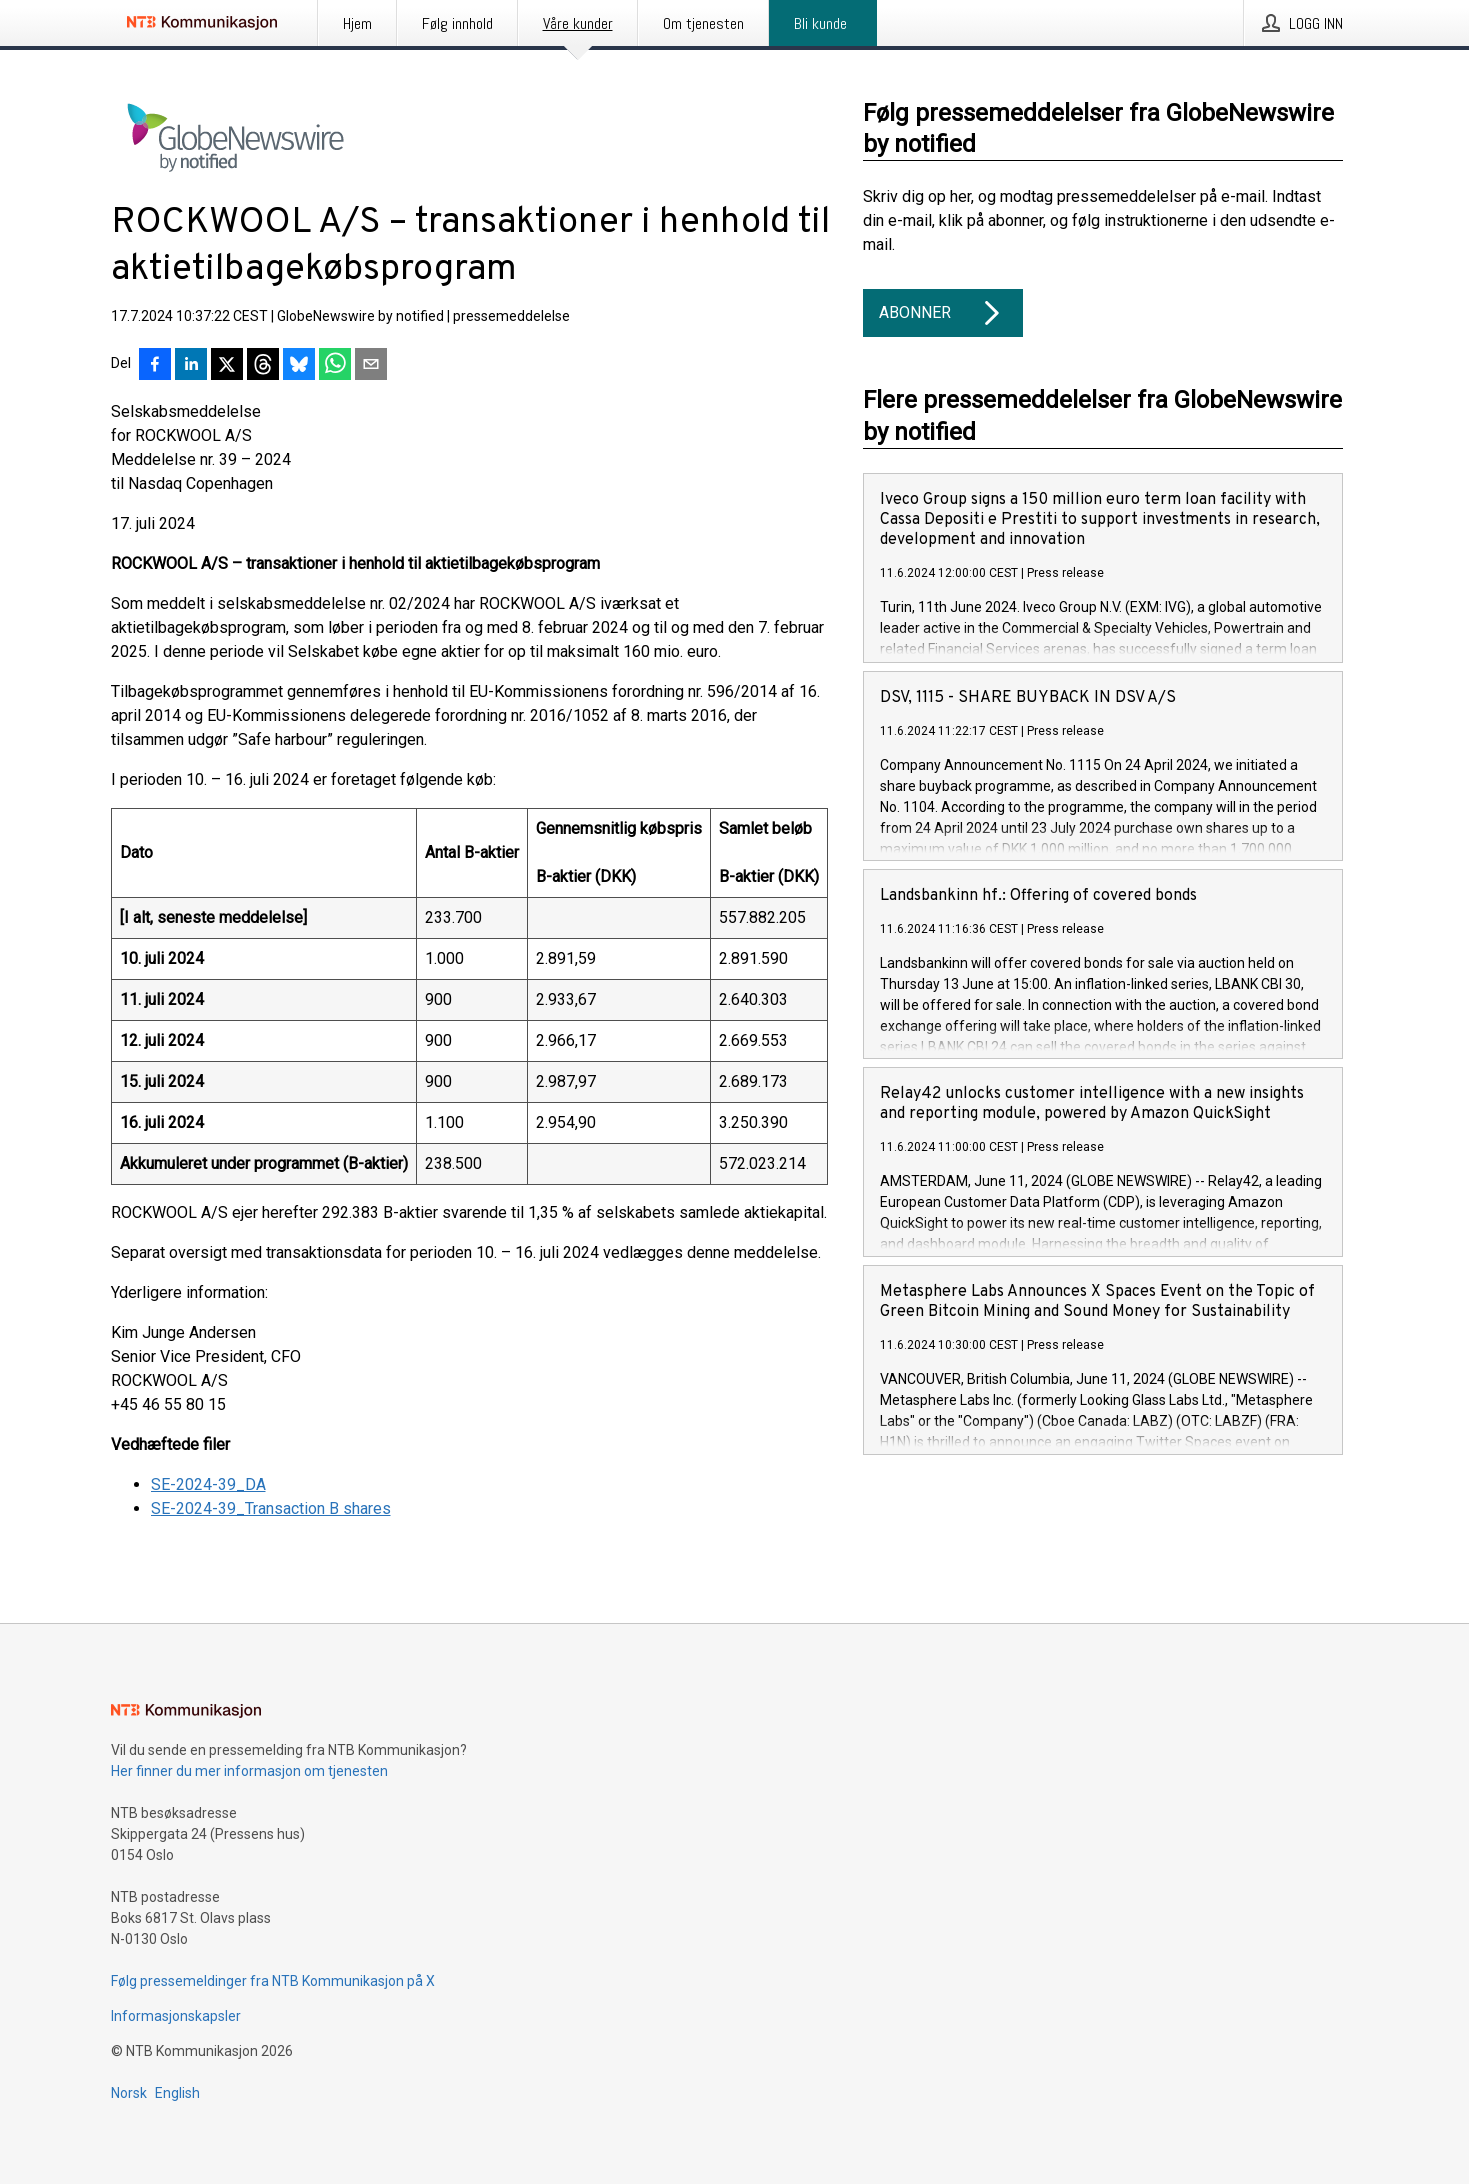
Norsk (129, 2093)
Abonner (943, 313)
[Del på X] (227, 366)
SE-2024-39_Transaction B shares (271, 1508)
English (177, 2093)
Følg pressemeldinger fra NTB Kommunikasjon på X (273, 1981)
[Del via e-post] (371, 366)
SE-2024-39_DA (208, 1484)
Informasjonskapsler (176, 2016)
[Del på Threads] (263, 366)
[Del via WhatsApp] (335, 366)
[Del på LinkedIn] (191, 366)
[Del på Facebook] (155, 366)
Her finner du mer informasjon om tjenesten (249, 1771)
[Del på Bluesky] (299, 366)
